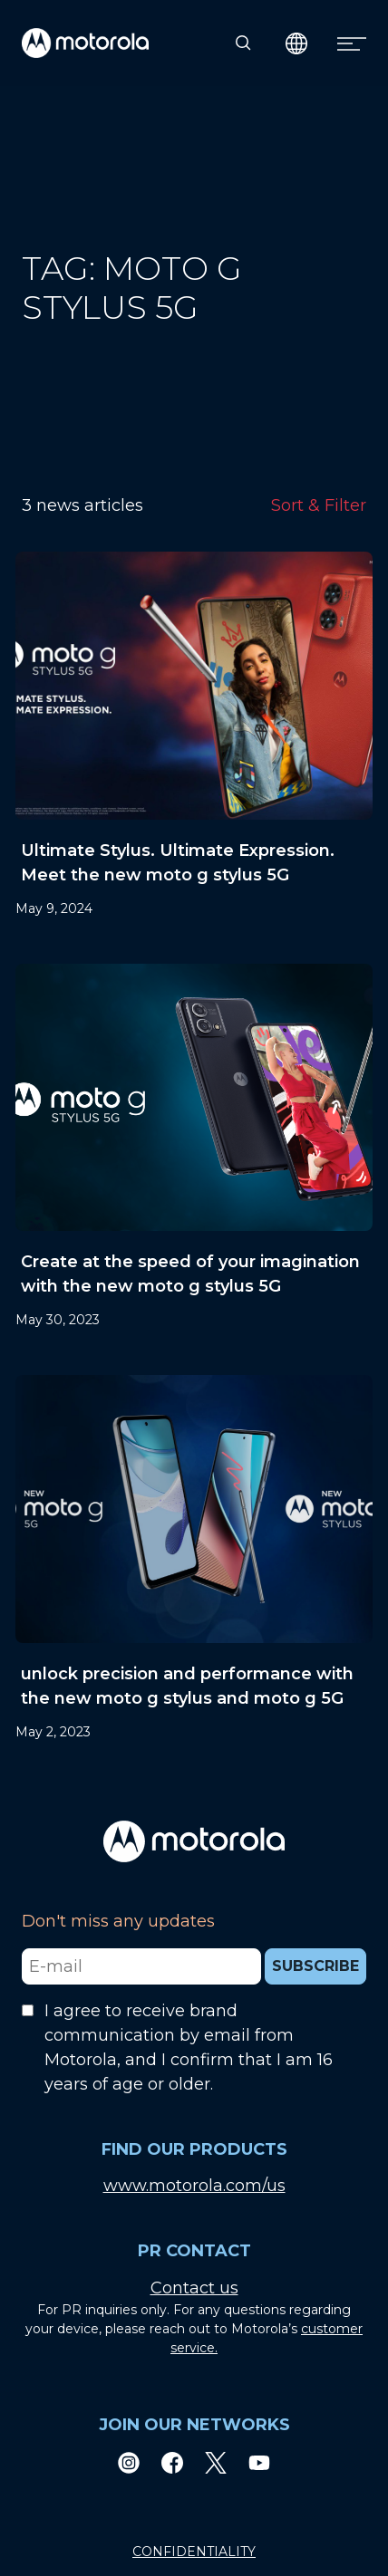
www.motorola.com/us (194, 2186)
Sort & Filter (318, 505)
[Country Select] (297, 43)
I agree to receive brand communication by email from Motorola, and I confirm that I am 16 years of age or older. (188, 2047)
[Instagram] (129, 2461)
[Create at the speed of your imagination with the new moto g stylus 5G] (194, 1147)
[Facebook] (172, 2461)
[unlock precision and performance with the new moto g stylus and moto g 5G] (194, 1558)
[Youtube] (259, 2461)
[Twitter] (216, 2461)
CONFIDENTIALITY (194, 2551)
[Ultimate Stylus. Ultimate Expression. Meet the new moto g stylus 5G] (194, 735)
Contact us (194, 2288)
